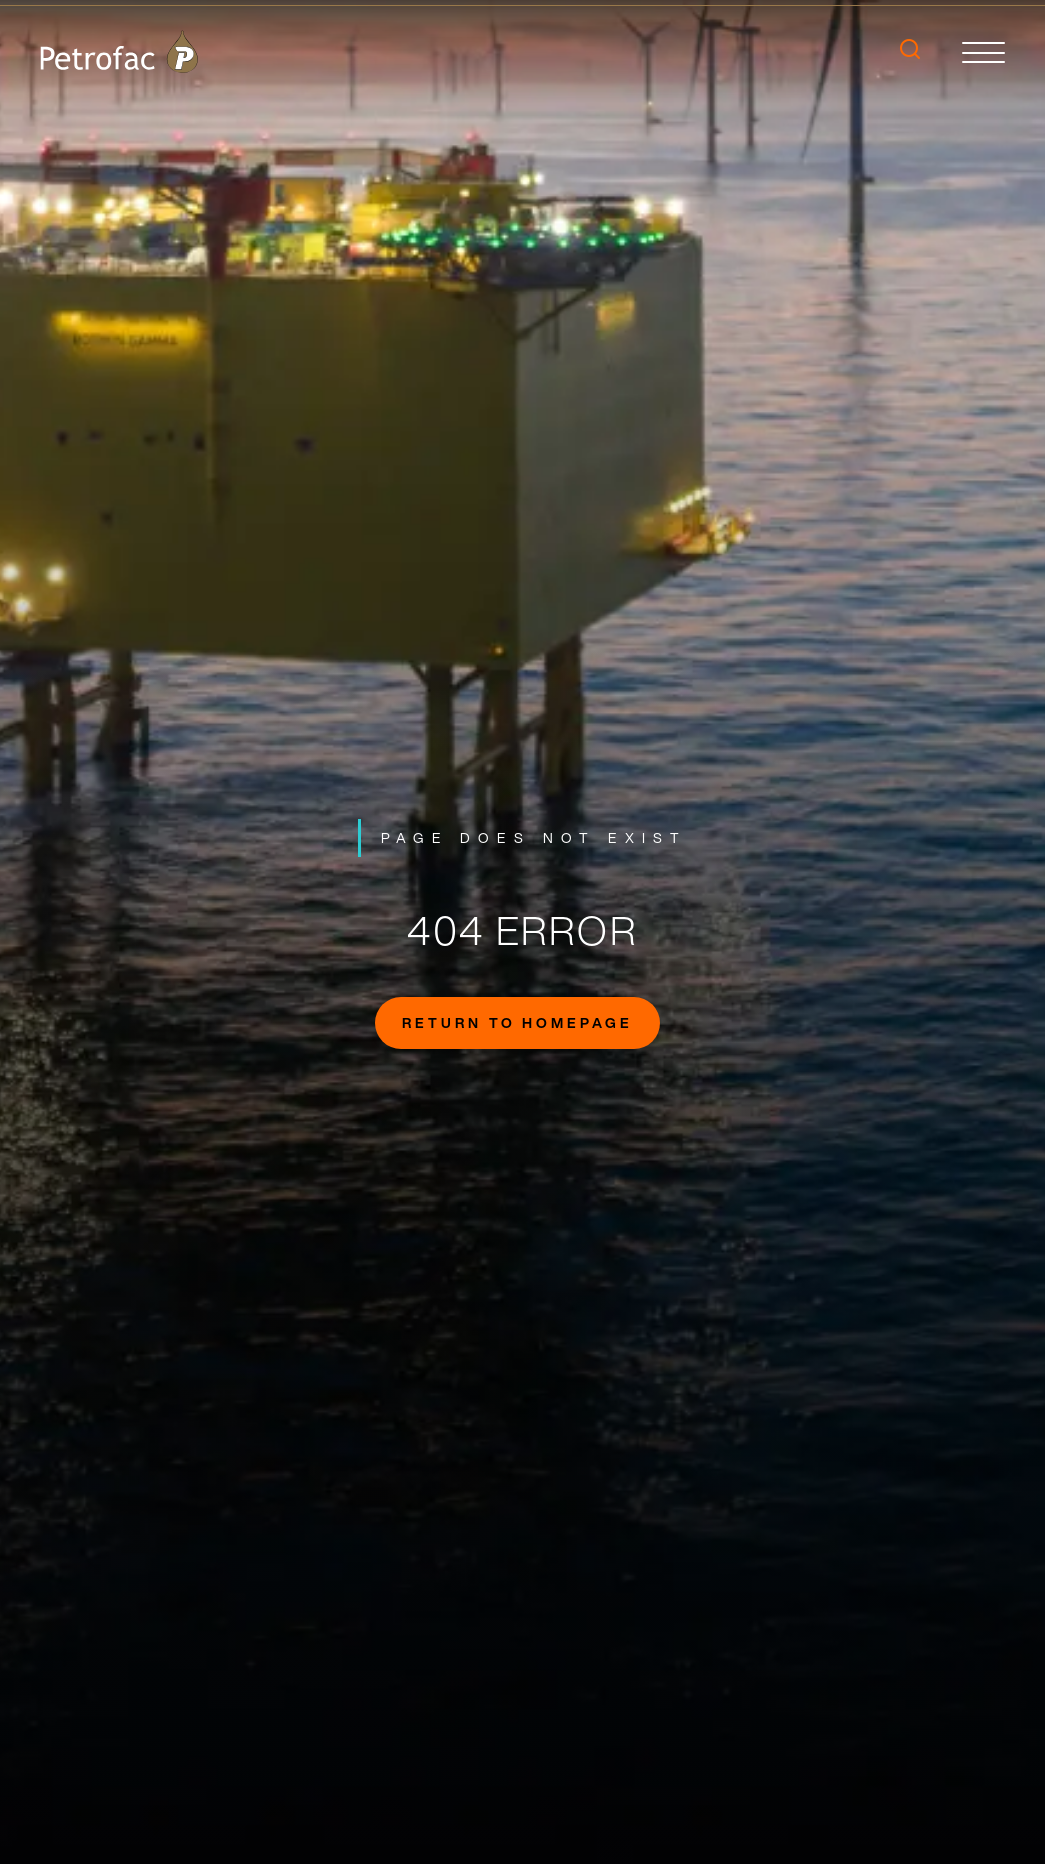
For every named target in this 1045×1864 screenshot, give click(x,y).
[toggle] (983, 51)
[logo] (119, 51)
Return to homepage (517, 1022)
